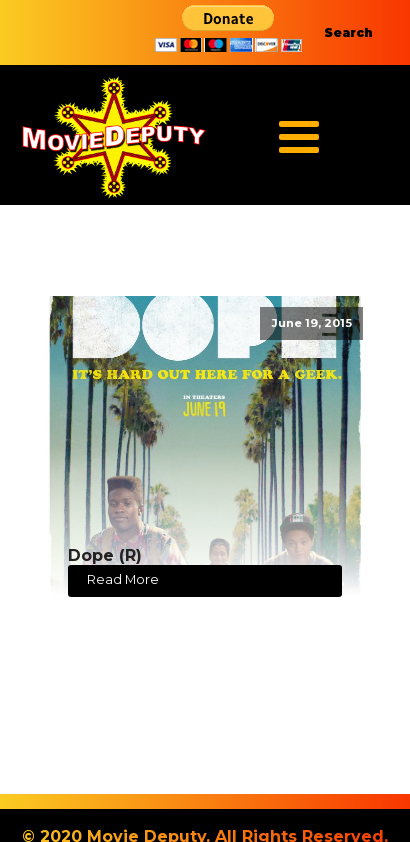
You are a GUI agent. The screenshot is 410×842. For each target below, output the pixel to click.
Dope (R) (105, 555)
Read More (123, 579)
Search (348, 32)
